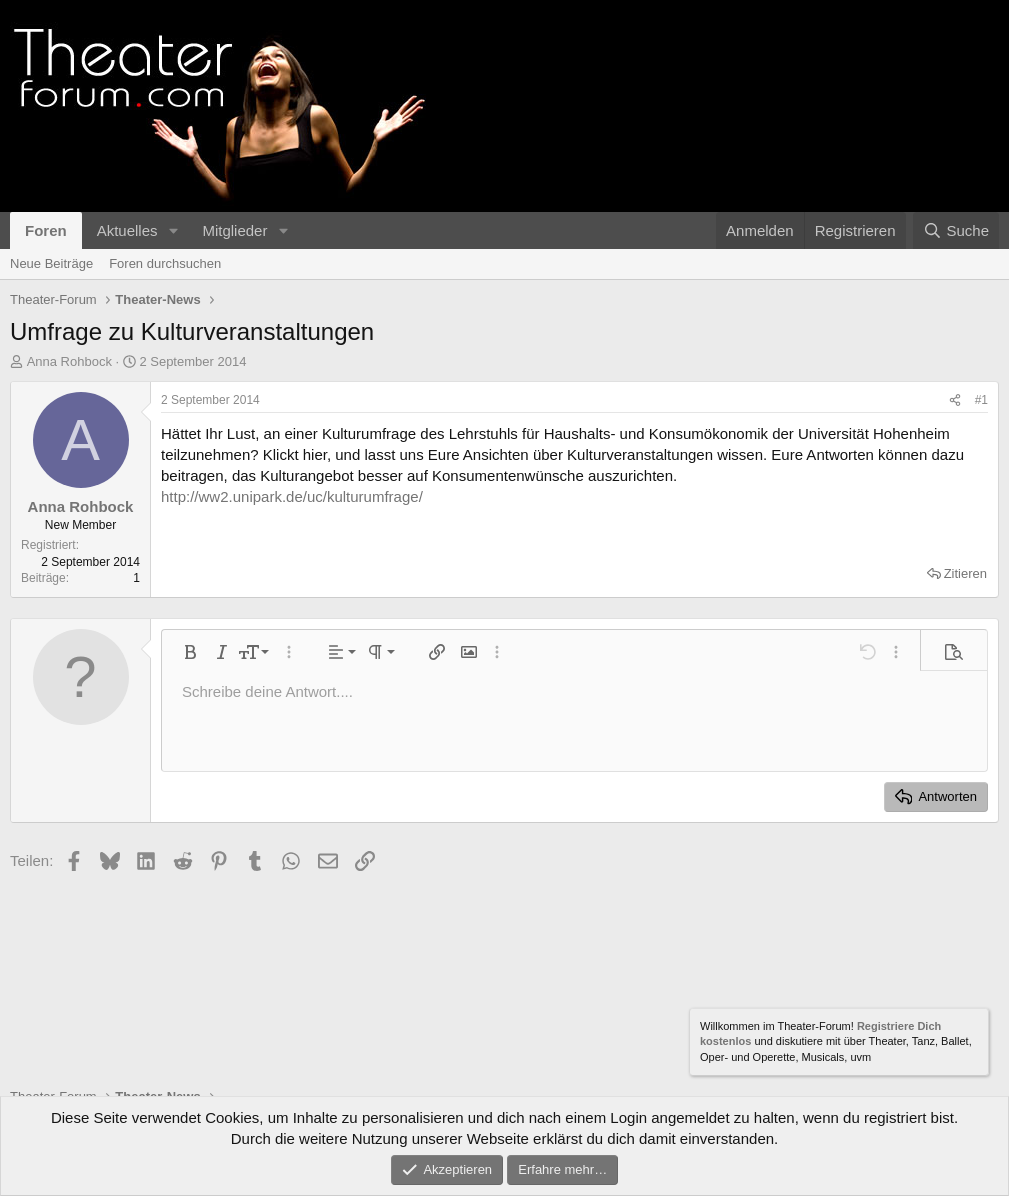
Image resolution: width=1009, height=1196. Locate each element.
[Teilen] (955, 400)
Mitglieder (234, 230)
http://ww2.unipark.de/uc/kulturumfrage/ (292, 496)
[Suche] (956, 230)
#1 (981, 400)
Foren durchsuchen (165, 263)
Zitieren (965, 573)
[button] (173, 230)
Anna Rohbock (69, 361)
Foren (46, 230)
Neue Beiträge (51, 263)
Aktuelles (127, 230)
